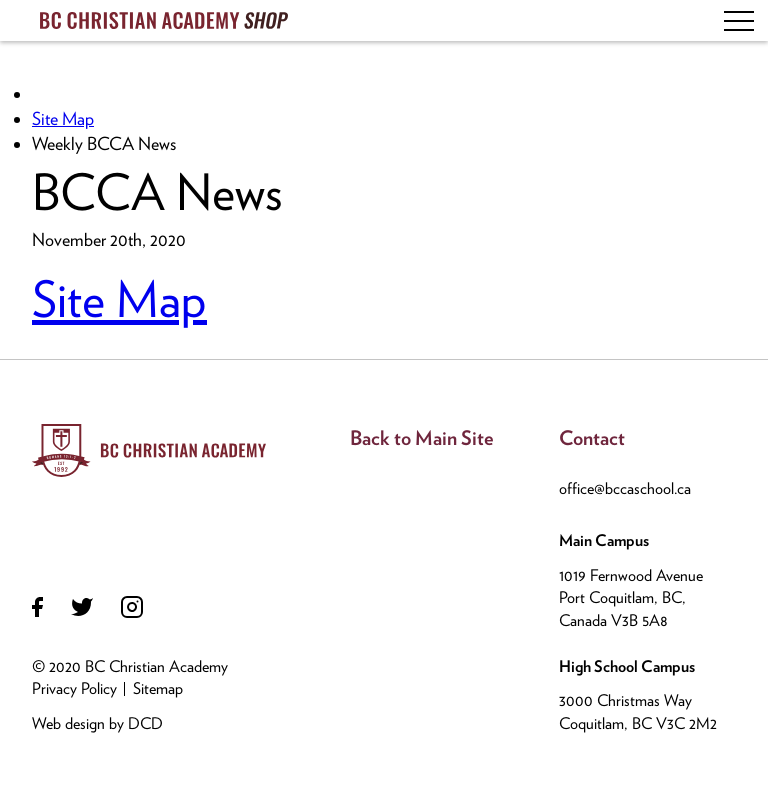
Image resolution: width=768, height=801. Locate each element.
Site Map (63, 118)
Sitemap (158, 688)
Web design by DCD (97, 723)
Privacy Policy (74, 688)
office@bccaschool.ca (625, 488)
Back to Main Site (422, 438)
